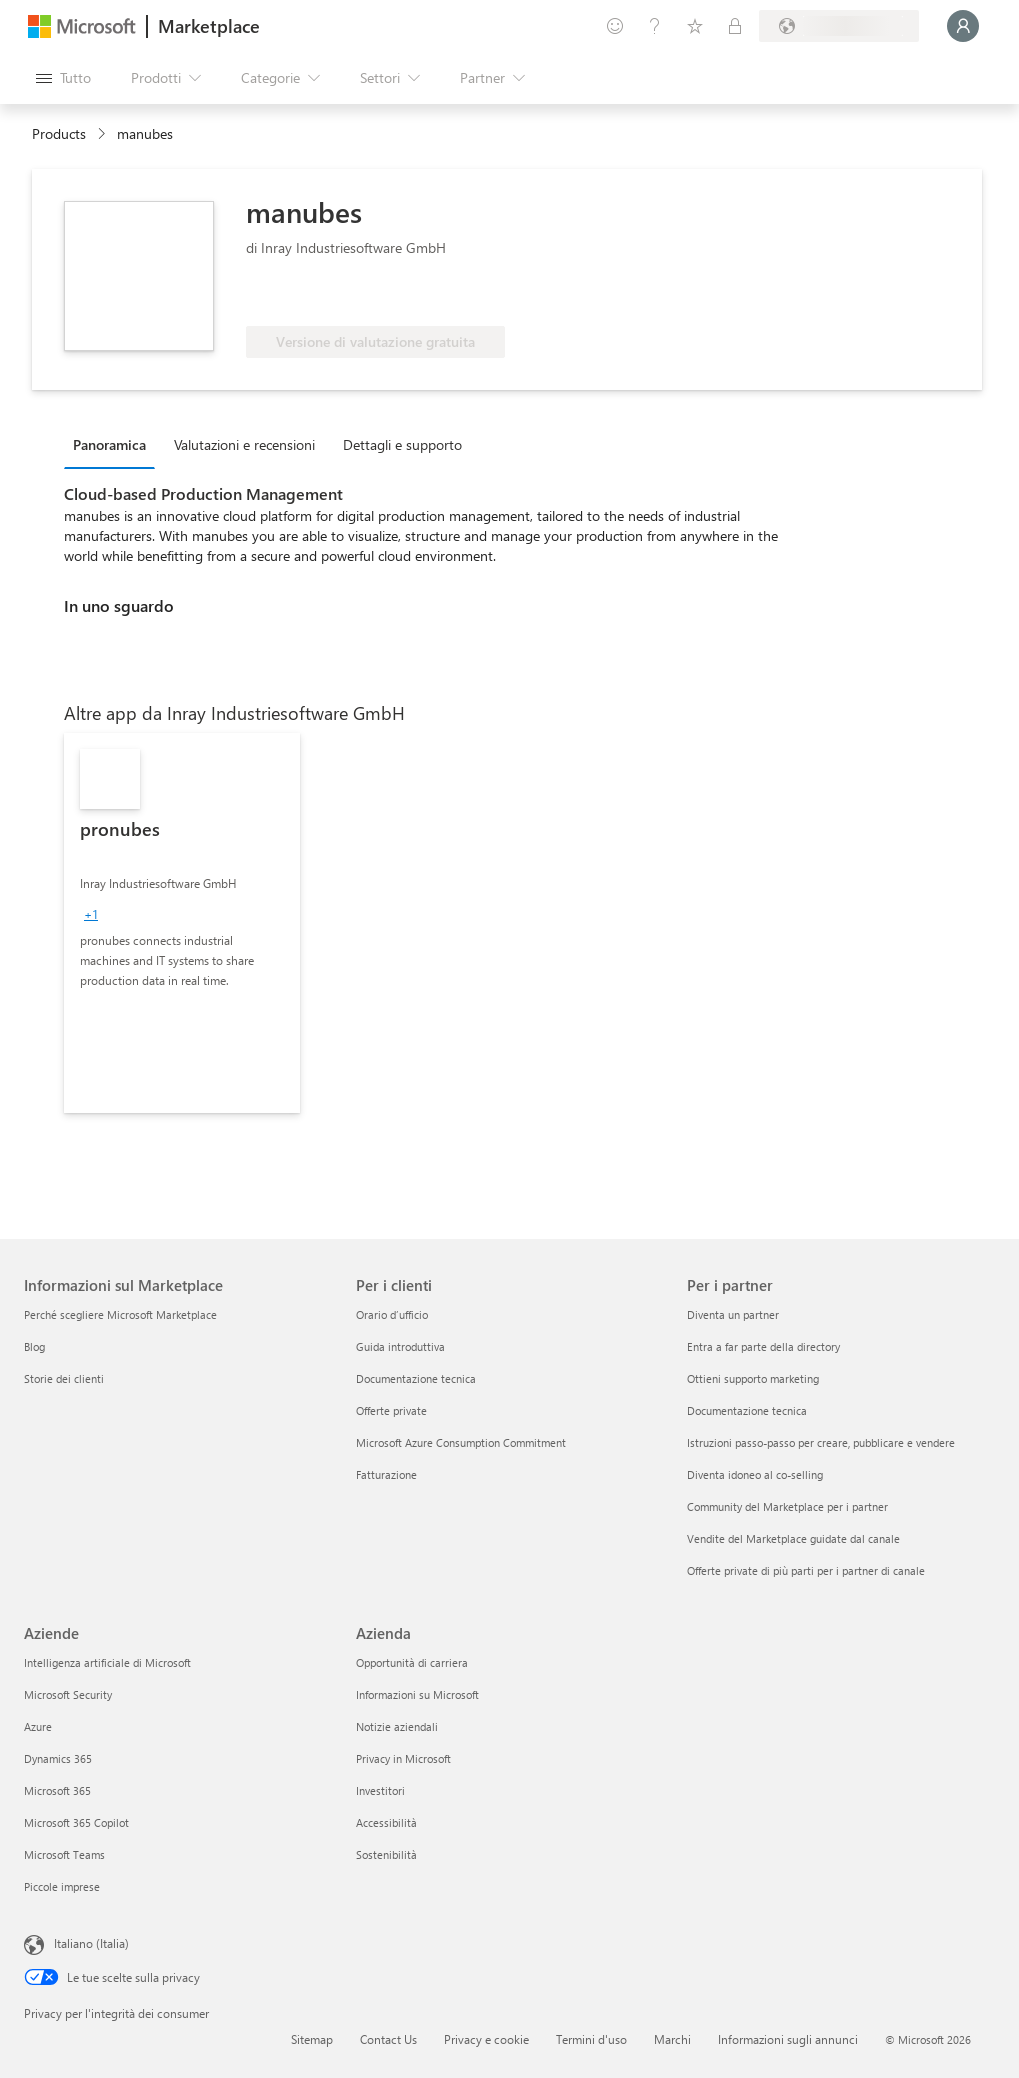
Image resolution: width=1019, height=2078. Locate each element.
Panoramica (109, 444)
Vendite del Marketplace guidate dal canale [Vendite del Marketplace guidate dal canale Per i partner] (793, 1538)
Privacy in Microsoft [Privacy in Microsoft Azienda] (403, 1758)
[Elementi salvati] (695, 26)
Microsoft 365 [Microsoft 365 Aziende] (57, 1790)
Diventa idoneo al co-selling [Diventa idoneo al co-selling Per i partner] (755, 1474)
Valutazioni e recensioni (244, 444)
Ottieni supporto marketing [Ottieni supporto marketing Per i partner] (753, 1378)
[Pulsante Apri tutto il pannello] (63, 78)
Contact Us (388, 2039)
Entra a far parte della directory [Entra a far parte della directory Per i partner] (763, 1346)
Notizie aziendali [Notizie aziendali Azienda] (397, 1726)
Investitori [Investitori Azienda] (380, 1790)
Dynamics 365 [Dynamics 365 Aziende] (58, 1758)
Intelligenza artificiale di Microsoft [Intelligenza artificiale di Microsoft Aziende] (107, 1662)
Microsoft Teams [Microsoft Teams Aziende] (64, 1854)
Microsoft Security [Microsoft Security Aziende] (68, 1694)
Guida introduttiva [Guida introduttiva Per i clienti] (400, 1346)
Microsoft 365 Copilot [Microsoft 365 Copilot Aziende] (76, 1822)
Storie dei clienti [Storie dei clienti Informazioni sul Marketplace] (64, 1378)
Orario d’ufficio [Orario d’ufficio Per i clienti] (392, 1314)
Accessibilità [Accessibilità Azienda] (386, 1822)
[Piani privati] (735, 26)
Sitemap (312, 2039)
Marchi (672, 2039)
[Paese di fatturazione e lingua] (839, 26)
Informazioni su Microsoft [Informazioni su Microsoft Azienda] (417, 1694)
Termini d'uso (591, 2039)
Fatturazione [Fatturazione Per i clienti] (386, 1474)
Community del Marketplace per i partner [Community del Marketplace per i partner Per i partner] (787, 1506)
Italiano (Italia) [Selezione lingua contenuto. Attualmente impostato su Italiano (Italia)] (91, 1943)
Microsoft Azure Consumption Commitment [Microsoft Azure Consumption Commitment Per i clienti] (461, 1442)
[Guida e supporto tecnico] (655, 26)
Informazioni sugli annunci (788, 2039)
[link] (182, 923)
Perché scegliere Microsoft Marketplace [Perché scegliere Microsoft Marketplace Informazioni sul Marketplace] (120, 1314)
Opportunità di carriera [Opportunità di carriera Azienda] (412, 1662)
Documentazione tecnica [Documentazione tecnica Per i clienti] (416, 1378)
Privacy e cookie (486, 2039)
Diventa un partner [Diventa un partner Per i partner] (733, 1314)
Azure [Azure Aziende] (38, 1726)
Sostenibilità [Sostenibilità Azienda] (386, 1854)
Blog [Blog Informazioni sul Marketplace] (34, 1346)
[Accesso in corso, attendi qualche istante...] (963, 26)
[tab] (114, 444)
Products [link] (59, 133)
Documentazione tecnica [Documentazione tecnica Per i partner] (747, 1410)
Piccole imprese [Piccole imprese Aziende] (62, 1886)
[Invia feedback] (615, 26)
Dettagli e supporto (402, 444)
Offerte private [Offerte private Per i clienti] (391, 1410)
